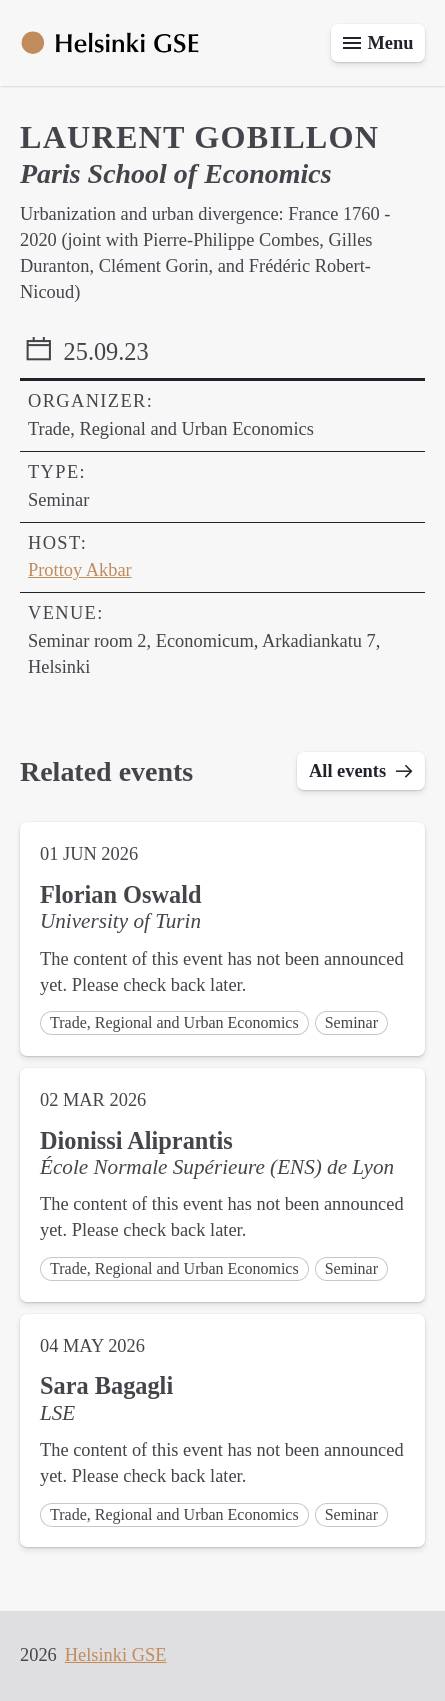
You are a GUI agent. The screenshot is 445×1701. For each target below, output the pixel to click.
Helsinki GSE (116, 1655)
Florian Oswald (121, 894)
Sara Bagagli (106, 1385)
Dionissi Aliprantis (136, 1140)
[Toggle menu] (378, 43)
